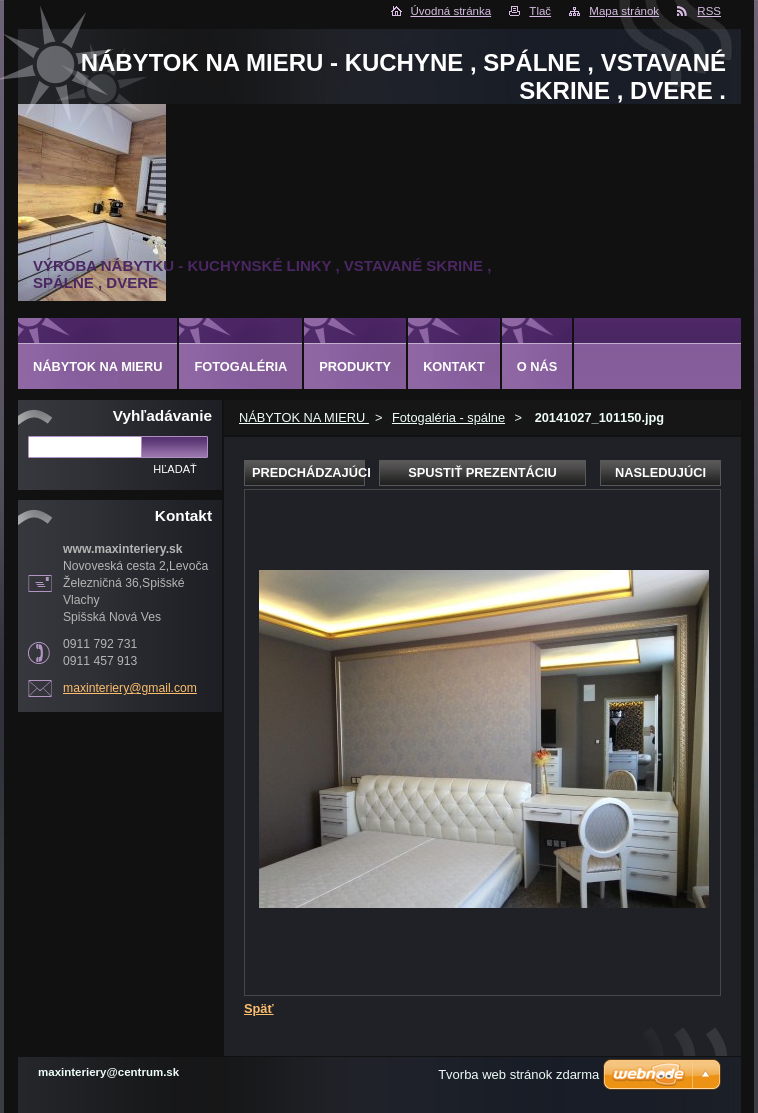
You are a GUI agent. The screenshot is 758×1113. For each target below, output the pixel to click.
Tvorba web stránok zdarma (518, 1074)
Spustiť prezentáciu (482, 472)
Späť (259, 1008)
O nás (537, 366)
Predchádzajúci (308, 472)
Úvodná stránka (451, 11)
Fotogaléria (240, 366)
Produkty (355, 366)
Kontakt (454, 366)
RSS (709, 11)
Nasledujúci (660, 472)
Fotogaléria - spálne (448, 417)
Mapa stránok (624, 11)
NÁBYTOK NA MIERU (304, 417)
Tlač (540, 11)
